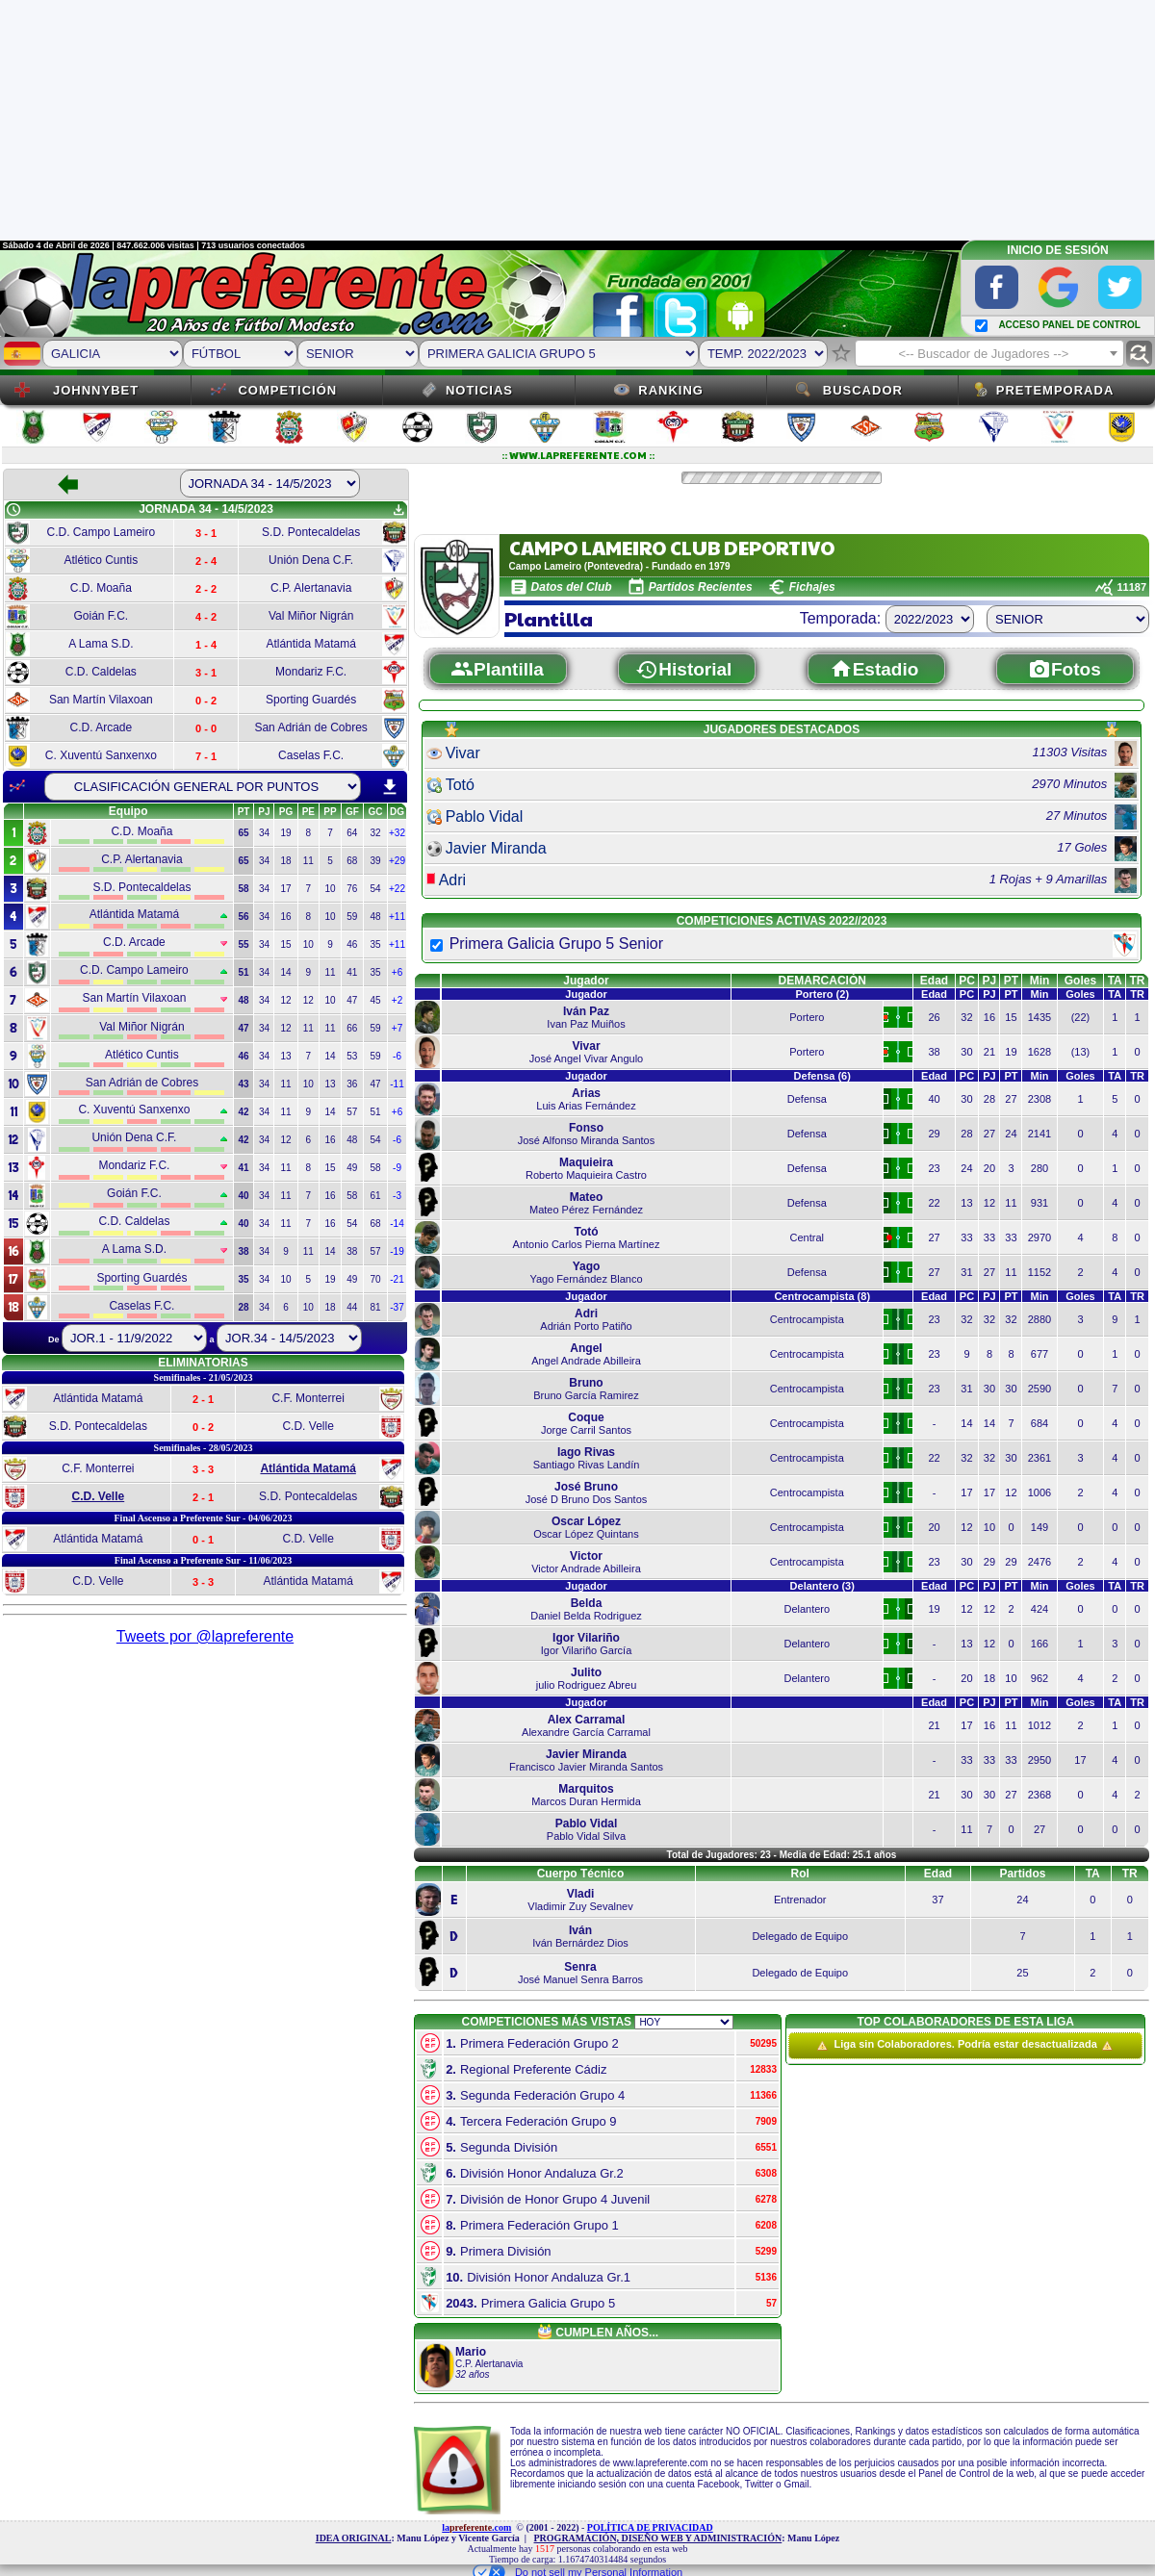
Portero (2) (822, 994)
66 (351, 1028)
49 (351, 1167)
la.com (476, 2527)
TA (1115, 980)
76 (351, 888)
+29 (397, 860)
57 (351, 1112)
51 (375, 1112)
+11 (397, 916)
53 (351, 1056)
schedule (13, 510)
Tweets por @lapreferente (205, 1636)
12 (285, 1000)
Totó (460, 785)
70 (375, 1279)
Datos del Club (571, 587)
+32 (397, 833)
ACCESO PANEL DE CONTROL (1069, 324)
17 (285, 888)
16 (285, 916)
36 (351, 1084)
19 (285, 833)
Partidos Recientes (701, 587)
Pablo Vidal (485, 816)
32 (375, 833)
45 (375, 1000)
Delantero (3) (822, 1586)
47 (351, 1000)
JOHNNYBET (96, 390)
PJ (990, 980)
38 (351, 1251)
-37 (396, 1307)
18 (285, 860)
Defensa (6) (822, 1076)
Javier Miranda (496, 848)
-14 (396, 1223)
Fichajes (812, 587)
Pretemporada (1055, 390)
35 (375, 944)
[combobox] (989, 353)
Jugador (585, 980)
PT (1011, 980)
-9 (397, 1167)
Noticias (479, 390)
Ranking (671, 390)
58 (375, 1167)
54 (375, 888)
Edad (934, 980)
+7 (397, 1028)
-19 (396, 1251)
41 (351, 972)
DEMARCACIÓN (822, 980)
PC (967, 980)
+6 (397, 972)
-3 (397, 1195)
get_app (398, 510)
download (389, 787)
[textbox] (989, 354)
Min (1040, 980)
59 (351, 916)
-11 (396, 1084)
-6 (397, 1056)
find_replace (1139, 354)
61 (375, 1195)
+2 (397, 1000)
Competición (287, 390)
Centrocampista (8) (822, 1296)
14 (285, 972)
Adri (452, 880)
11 (308, 860)
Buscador (863, 390)
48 (375, 916)
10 (329, 888)
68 (351, 860)
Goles (1080, 980)
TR (1137, 980)
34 (264, 833)
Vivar (463, 753)
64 (351, 833)
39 (375, 860)
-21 (396, 1279)
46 (351, 944)
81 (375, 1307)
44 (351, 1307)
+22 (397, 888)
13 (285, 1056)
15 (285, 944)
